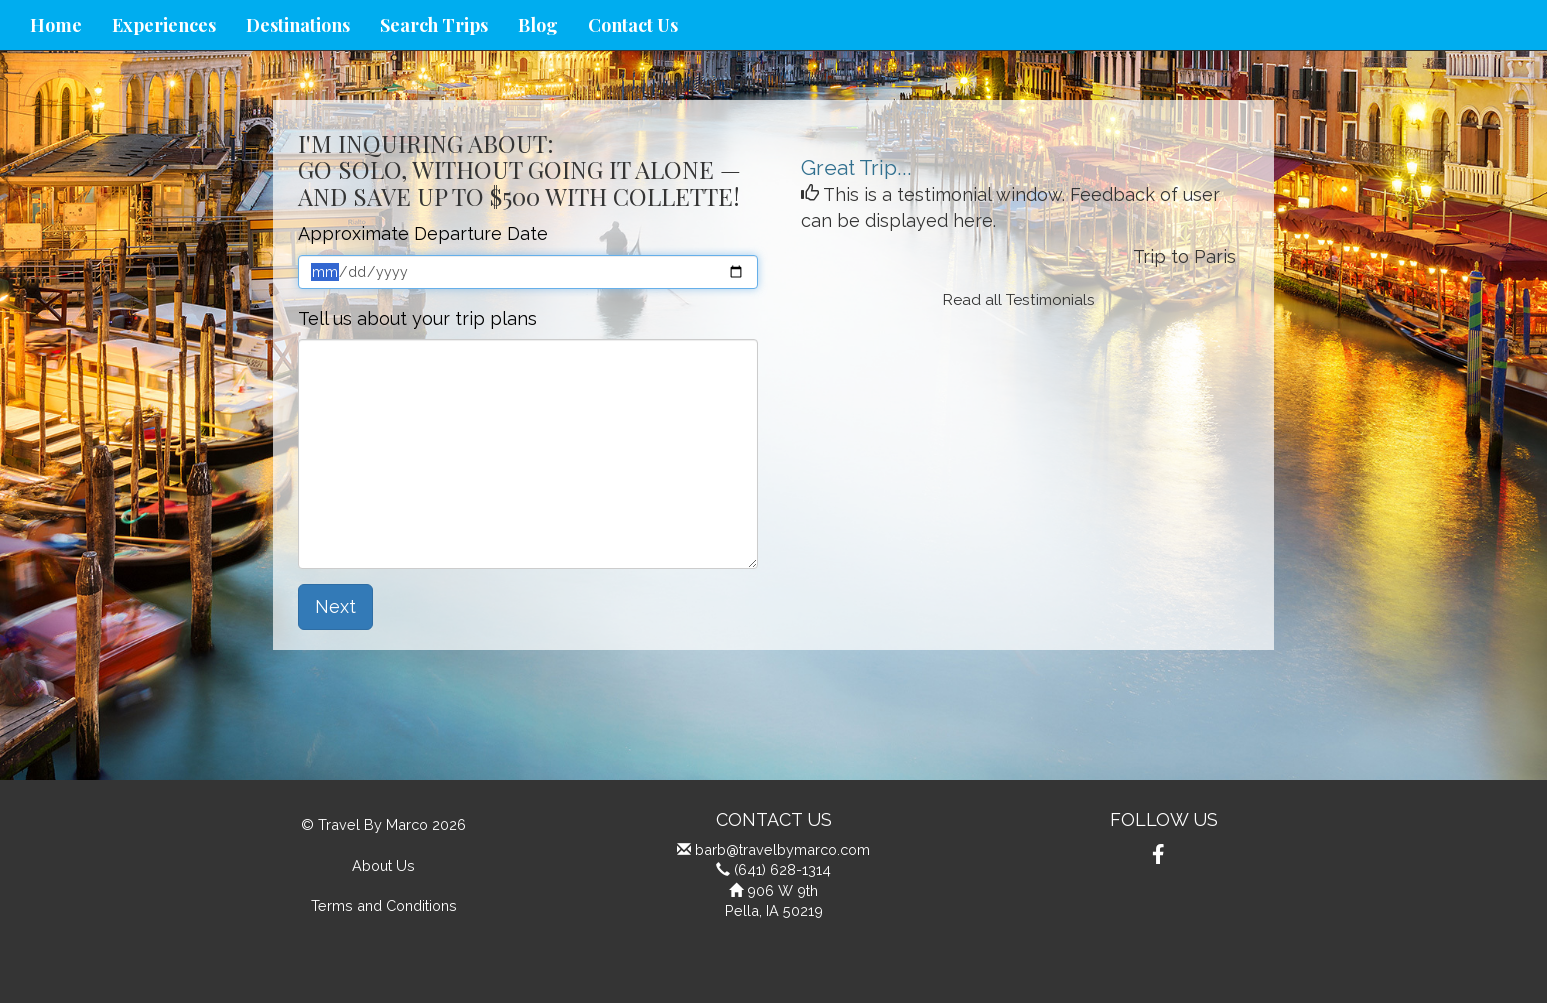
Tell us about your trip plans (417, 318)
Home (56, 25)
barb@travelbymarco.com (782, 849)
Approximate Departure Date (423, 233)
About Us (383, 865)
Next (335, 606)
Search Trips (434, 25)
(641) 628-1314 (782, 869)
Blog (538, 25)
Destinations (298, 25)
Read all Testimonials (1019, 300)
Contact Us (633, 25)
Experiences (164, 25)
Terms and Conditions (384, 905)
